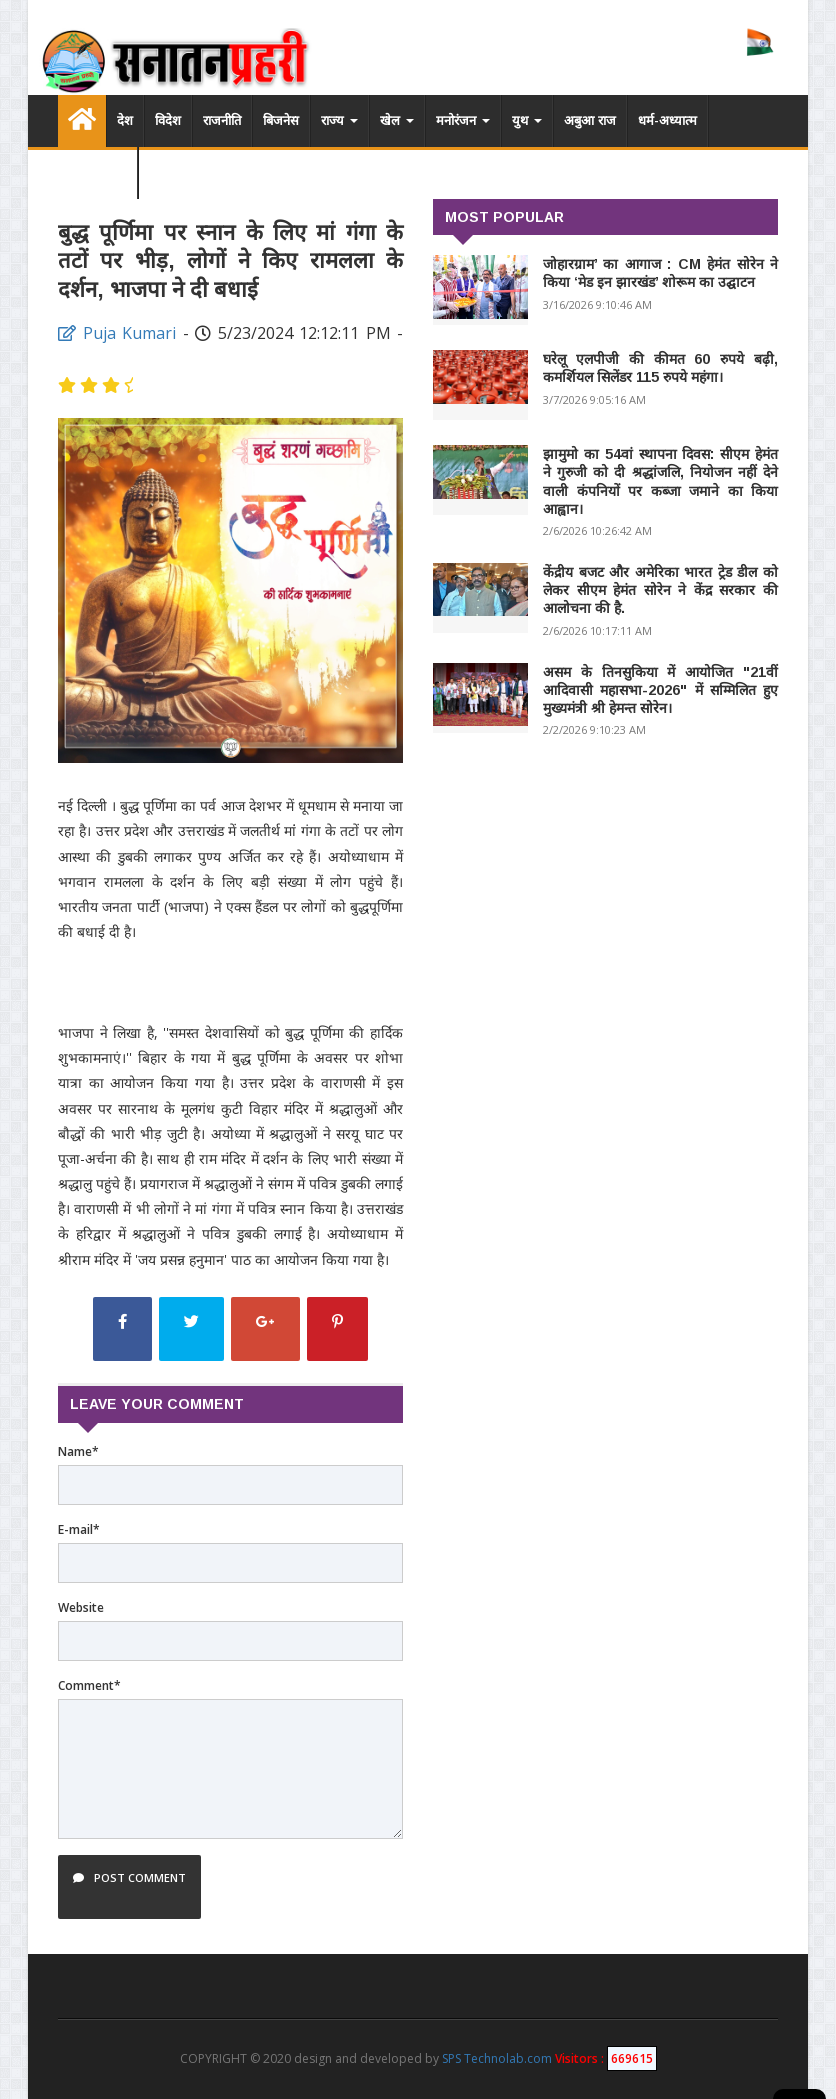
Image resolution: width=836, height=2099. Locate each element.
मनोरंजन (463, 120)
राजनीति (222, 120)
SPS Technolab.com (497, 2058)
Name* (78, 1451)
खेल (397, 120)
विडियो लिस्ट (97, 172)
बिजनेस (281, 120)
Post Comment (129, 1887)
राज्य (339, 120)
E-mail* (79, 1529)
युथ (527, 120)
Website (81, 1607)
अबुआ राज (590, 120)
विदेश (168, 120)
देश (125, 120)
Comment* (89, 1685)
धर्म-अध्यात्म (667, 120)
